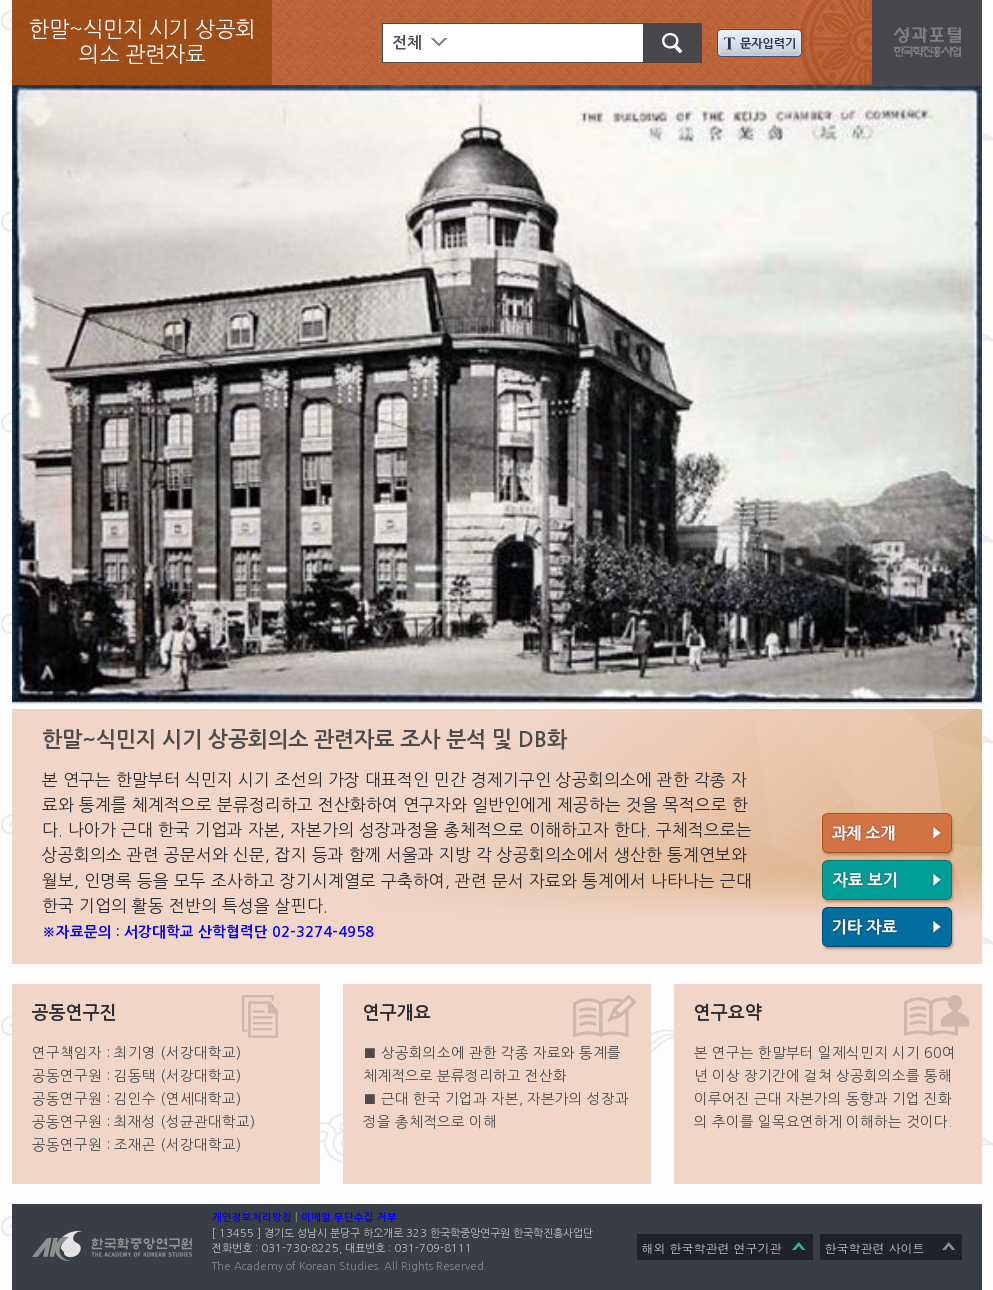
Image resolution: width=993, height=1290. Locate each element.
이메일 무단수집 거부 (349, 1217)
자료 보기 (888, 882)
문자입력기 (759, 43)
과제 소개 (888, 835)
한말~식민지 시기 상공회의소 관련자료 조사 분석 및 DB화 (304, 739)
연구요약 (728, 1013)
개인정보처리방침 (252, 1217)
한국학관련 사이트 (875, 1247)
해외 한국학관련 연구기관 (712, 1247)
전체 (407, 42)
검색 (662, 40)
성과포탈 (932, 40)
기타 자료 (888, 929)
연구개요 (397, 1013)
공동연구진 (74, 1013)
